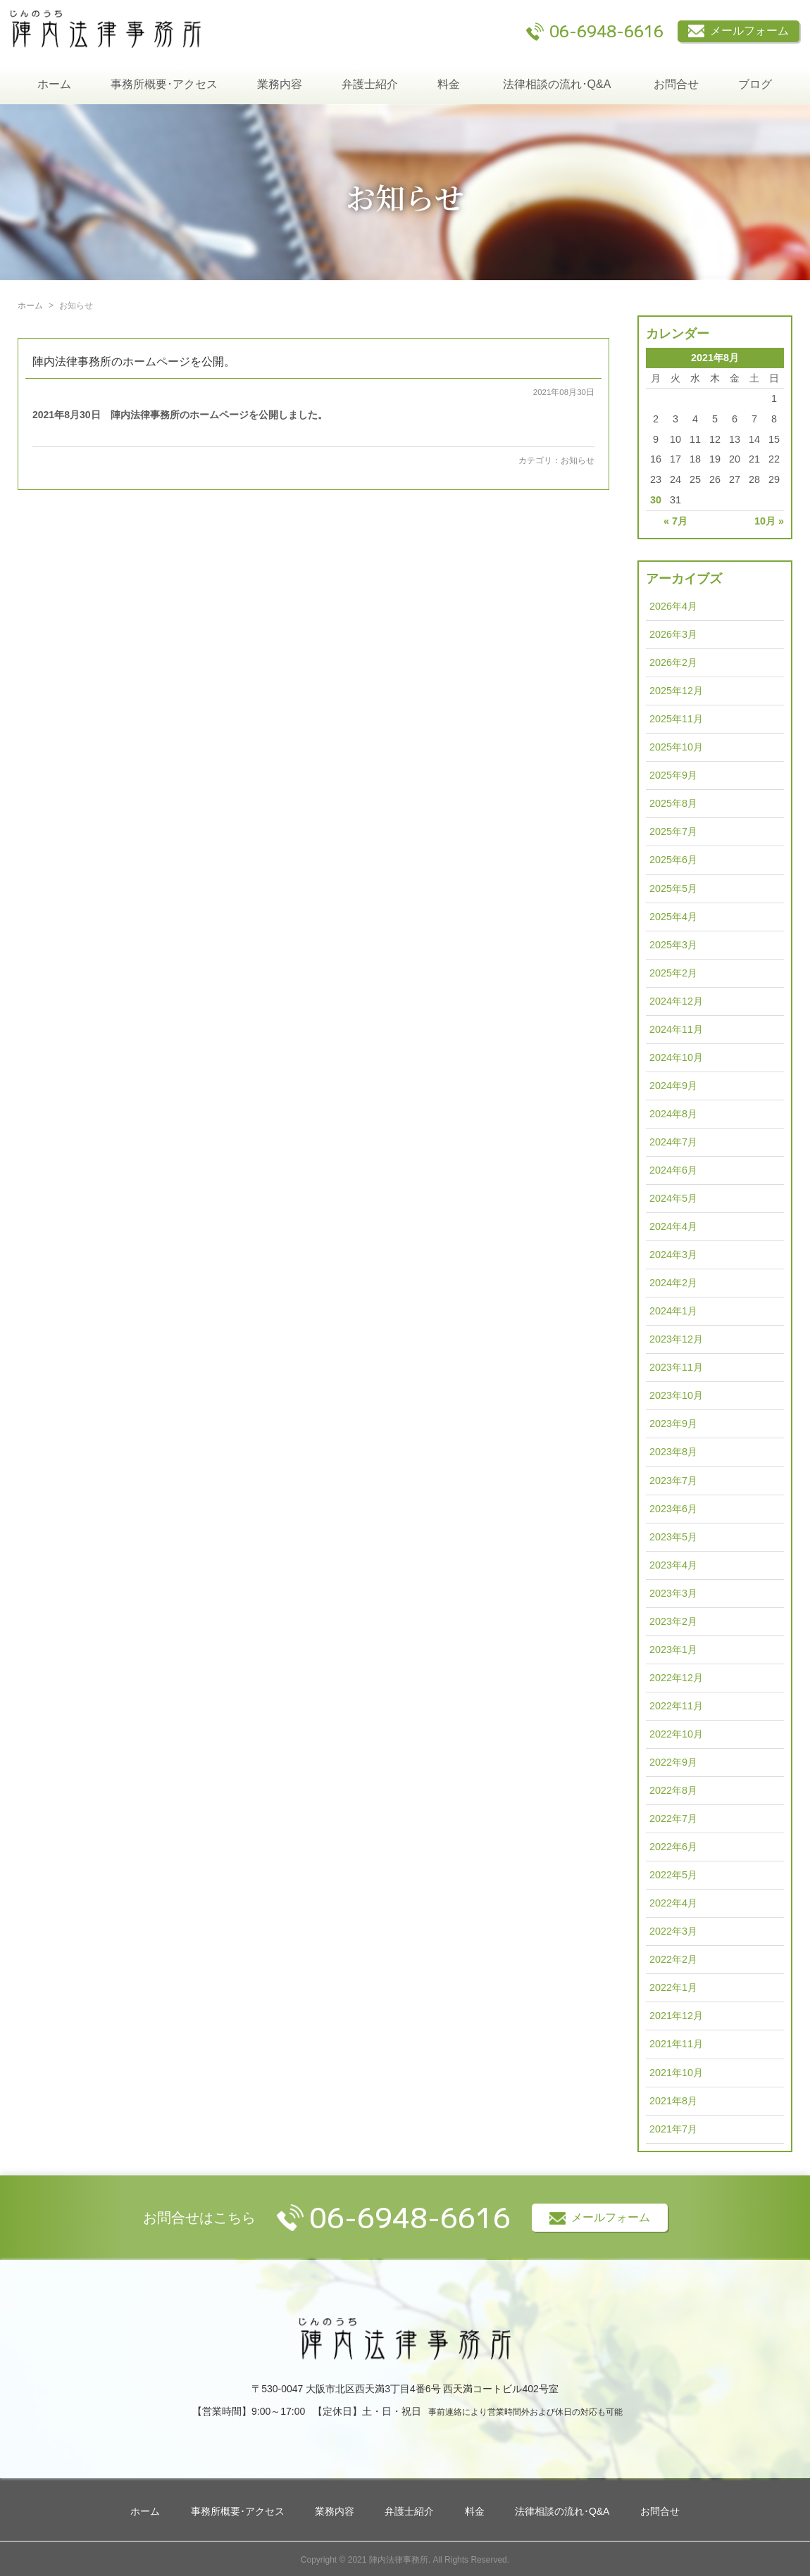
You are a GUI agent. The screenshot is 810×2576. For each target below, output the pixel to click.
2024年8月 (673, 1113)
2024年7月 (673, 1142)
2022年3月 (673, 1931)
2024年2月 (673, 1282)
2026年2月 (673, 662)
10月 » (769, 521)
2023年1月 (673, 1649)
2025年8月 (673, 803)
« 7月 (675, 521)
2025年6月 (673, 859)
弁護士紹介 (370, 84)
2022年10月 (676, 1734)
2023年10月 (676, 1395)
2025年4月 (673, 916)
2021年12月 (676, 2015)
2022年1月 (673, 1987)
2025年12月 (676, 690)
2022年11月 (676, 1705)
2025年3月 (673, 944)
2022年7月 (673, 1818)
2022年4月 (673, 1903)
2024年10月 (676, 1057)
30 (655, 499)
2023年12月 (676, 1339)
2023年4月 (673, 1565)
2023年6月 (673, 1508)
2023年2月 (673, 1621)
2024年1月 (673, 1311)
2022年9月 (673, 1762)
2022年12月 (676, 1677)
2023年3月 (673, 1593)
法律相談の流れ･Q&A (557, 84)
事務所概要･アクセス (164, 84)
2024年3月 (673, 1254)
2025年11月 (676, 718)
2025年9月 (673, 775)
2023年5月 (673, 1537)
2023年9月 (673, 1423)
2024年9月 (673, 1085)
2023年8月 (673, 1451)
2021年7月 (673, 2129)
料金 (448, 84)
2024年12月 (676, 1001)
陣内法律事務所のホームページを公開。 (133, 361)
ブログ (755, 84)
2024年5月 (673, 1198)
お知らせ (577, 460)
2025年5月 (673, 888)
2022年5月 (673, 1874)
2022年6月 (673, 1846)
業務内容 (279, 84)
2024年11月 (676, 1029)
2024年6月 (673, 1170)
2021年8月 (673, 2100)
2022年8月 (673, 1790)
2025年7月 (673, 831)
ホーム (54, 84)
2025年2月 (673, 973)
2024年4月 (673, 1226)
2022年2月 (673, 1959)
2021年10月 (676, 2072)
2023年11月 (676, 1367)
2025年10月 (676, 747)
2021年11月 (676, 2043)
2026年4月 (673, 606)
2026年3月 (673, 634)
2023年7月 (673, 1480)
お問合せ (676, 84)
